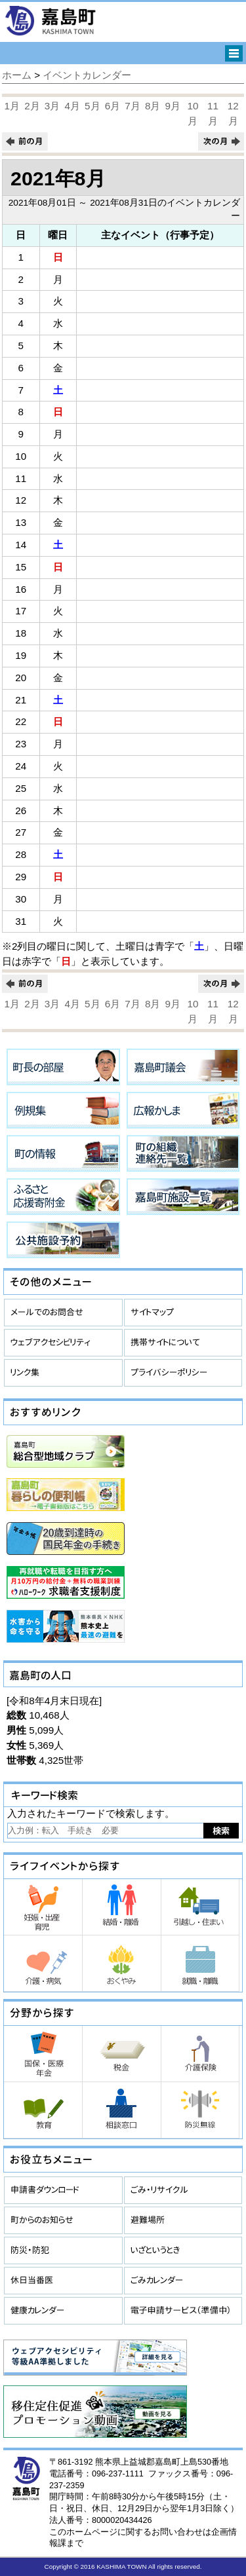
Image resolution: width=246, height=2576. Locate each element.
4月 (71, 105)
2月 (31, 105)
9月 (172, 105)
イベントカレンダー (87, 75)
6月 (112, 105)
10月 (192, 113)
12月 (233, 113)
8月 (152, 105)
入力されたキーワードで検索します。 (90, 1813)
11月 (212, 113)
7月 (132, 105)
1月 (12, 105)
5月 (92, 105)
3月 (52, 105)
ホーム (16, 75)
